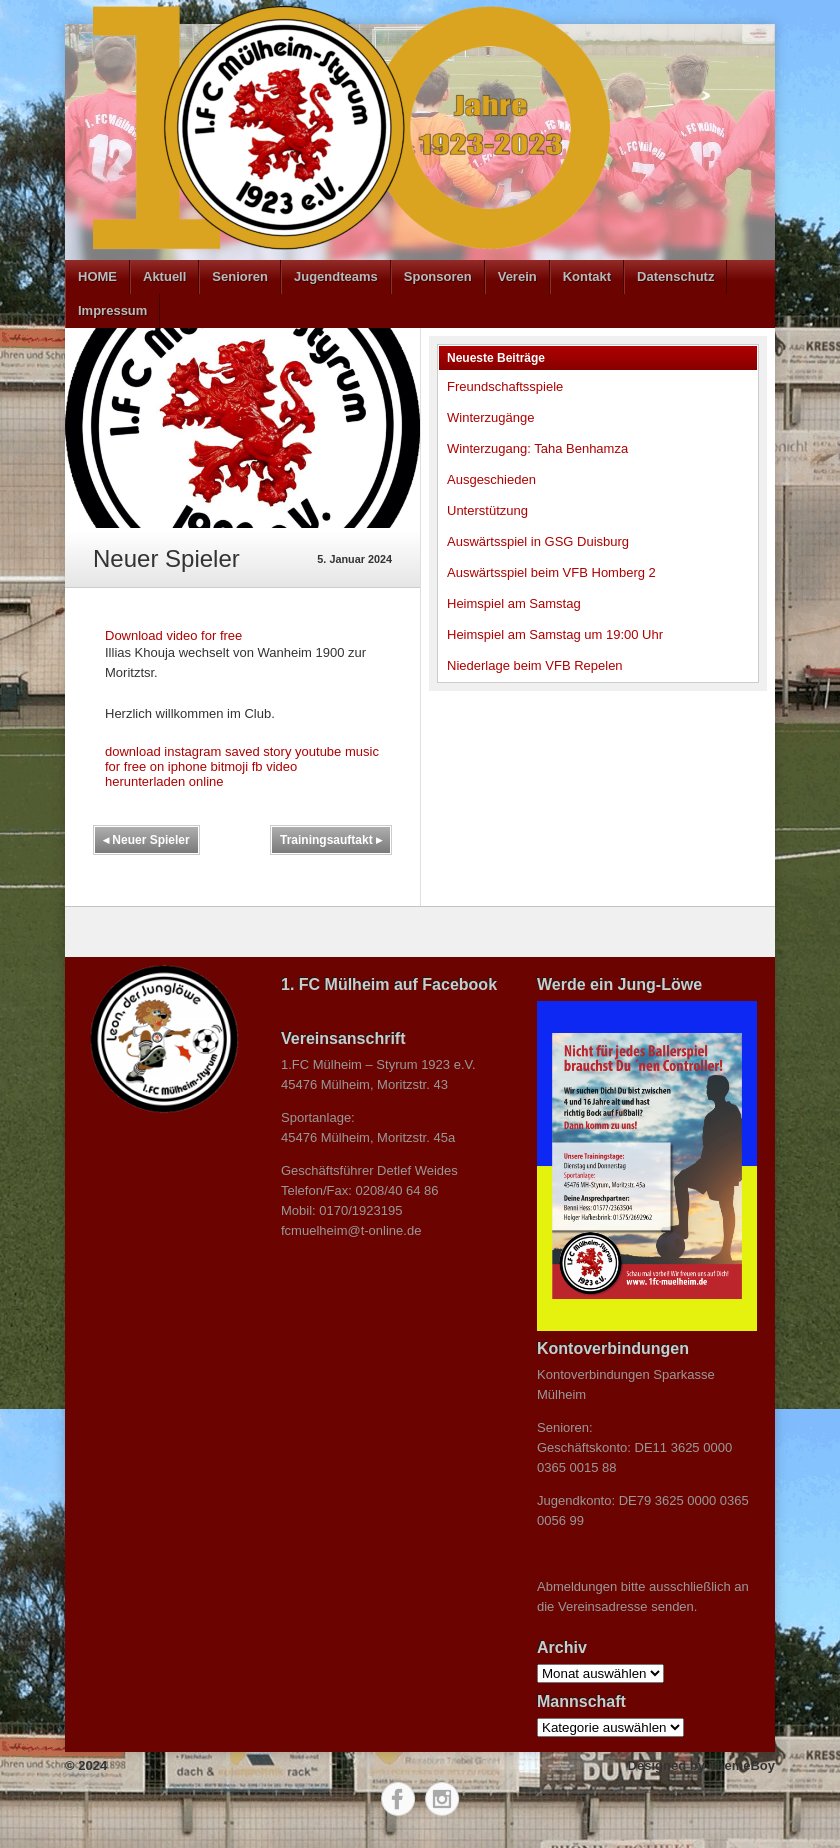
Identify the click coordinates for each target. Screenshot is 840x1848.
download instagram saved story (198, 751)
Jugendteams (336, 276)
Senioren (240, 276)
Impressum (112, 310)
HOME (97, 276)
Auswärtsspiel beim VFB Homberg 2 (551, 572)
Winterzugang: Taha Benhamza (537, 448)
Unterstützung (487, 510)
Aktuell (164, 276)
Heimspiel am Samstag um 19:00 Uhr (555, 634)
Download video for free (173, 635)
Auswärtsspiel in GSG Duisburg (538, 541)
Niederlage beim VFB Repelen (535, 665)
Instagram (442, 1799)
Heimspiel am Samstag (514, 603)
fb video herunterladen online (201, 774)
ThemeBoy (742, 1765)
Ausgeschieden (491, 479)
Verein (517, 276)
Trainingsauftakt (331, 840)
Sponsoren (438, 276)
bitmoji (230, 766)
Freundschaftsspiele (505, 386)
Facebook (398, 1799)
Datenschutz (675, 276)
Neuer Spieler (146, 840)
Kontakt (587, 276)
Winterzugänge (490, 417)
